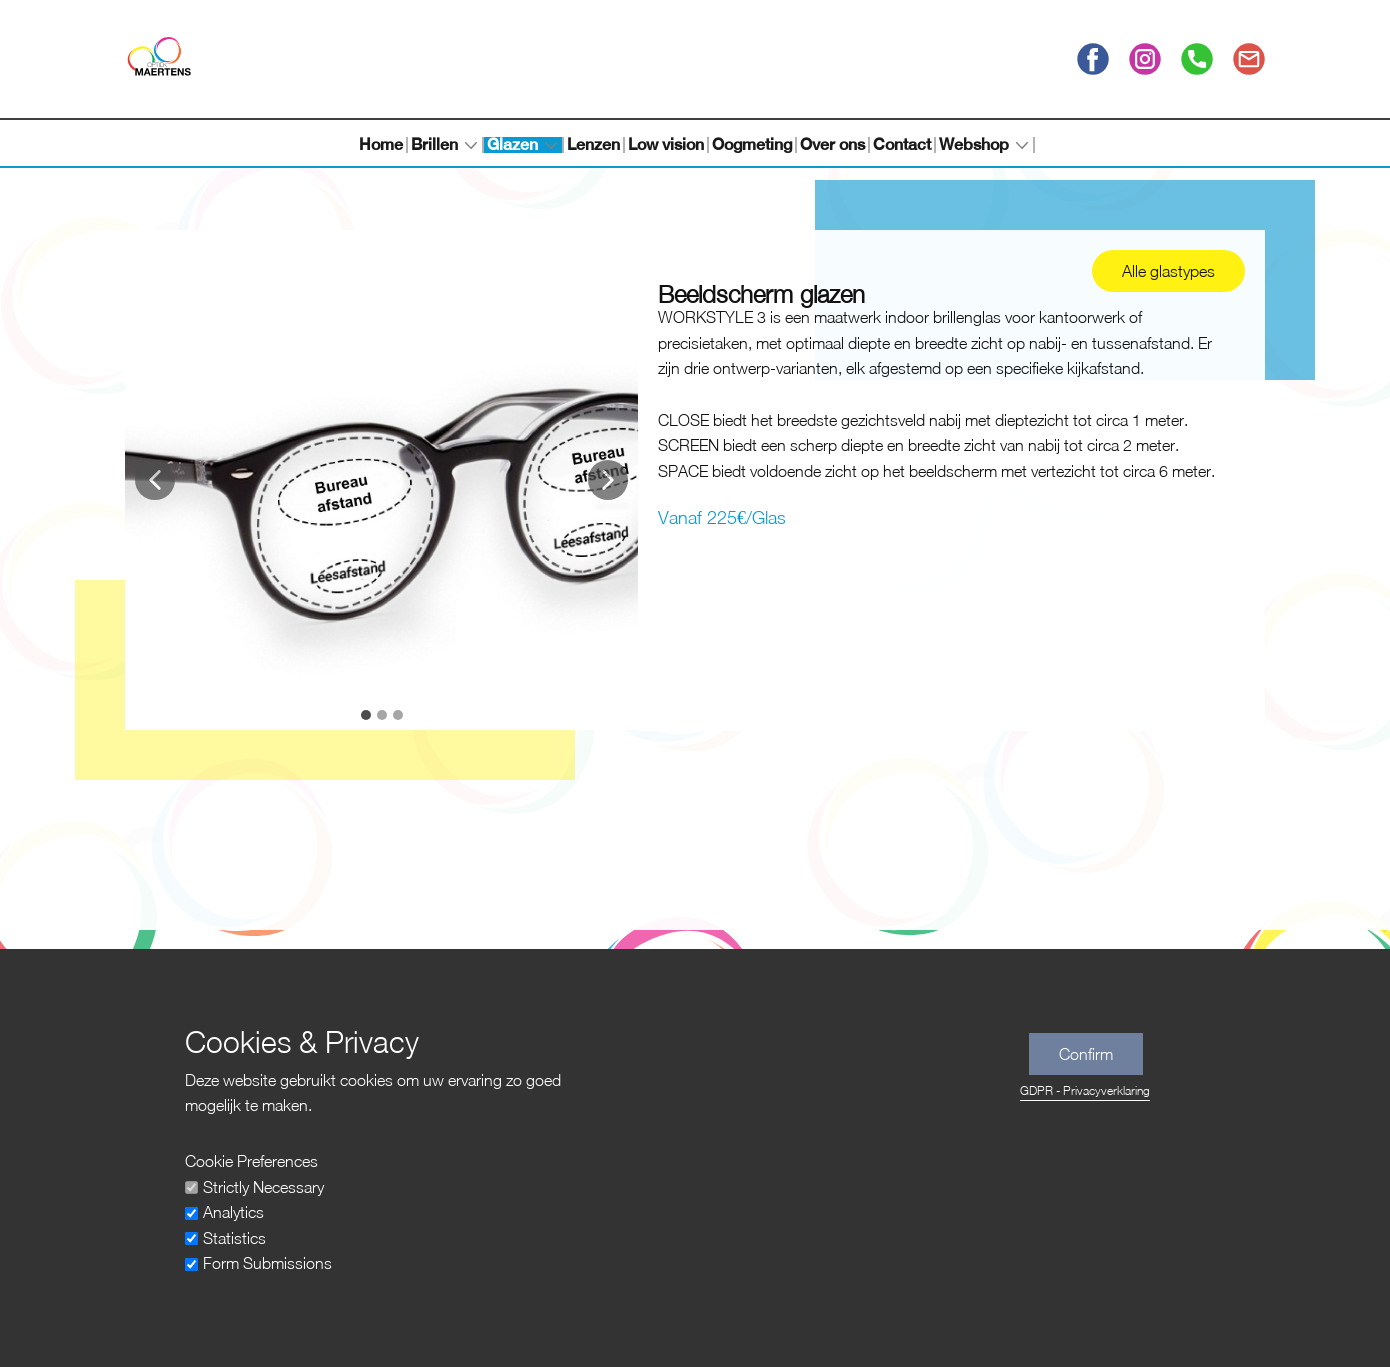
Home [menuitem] (381, 145)
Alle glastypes (1168, 271)
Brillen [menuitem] (434, 145)
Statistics (234, 1238)
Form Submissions (267, 1263)
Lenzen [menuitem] (593, 145)
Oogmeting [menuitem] (752, 145)
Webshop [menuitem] (974, 145)
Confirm (1086, 1054)
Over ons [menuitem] (832, 145)
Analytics (233, 1212)
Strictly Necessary (263, 1187)
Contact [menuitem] (902, 145)
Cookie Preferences (251, 1161)
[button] (155, 480)
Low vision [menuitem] (666, 145)
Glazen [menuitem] (512, 145)
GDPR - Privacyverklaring (1085, 1090)
